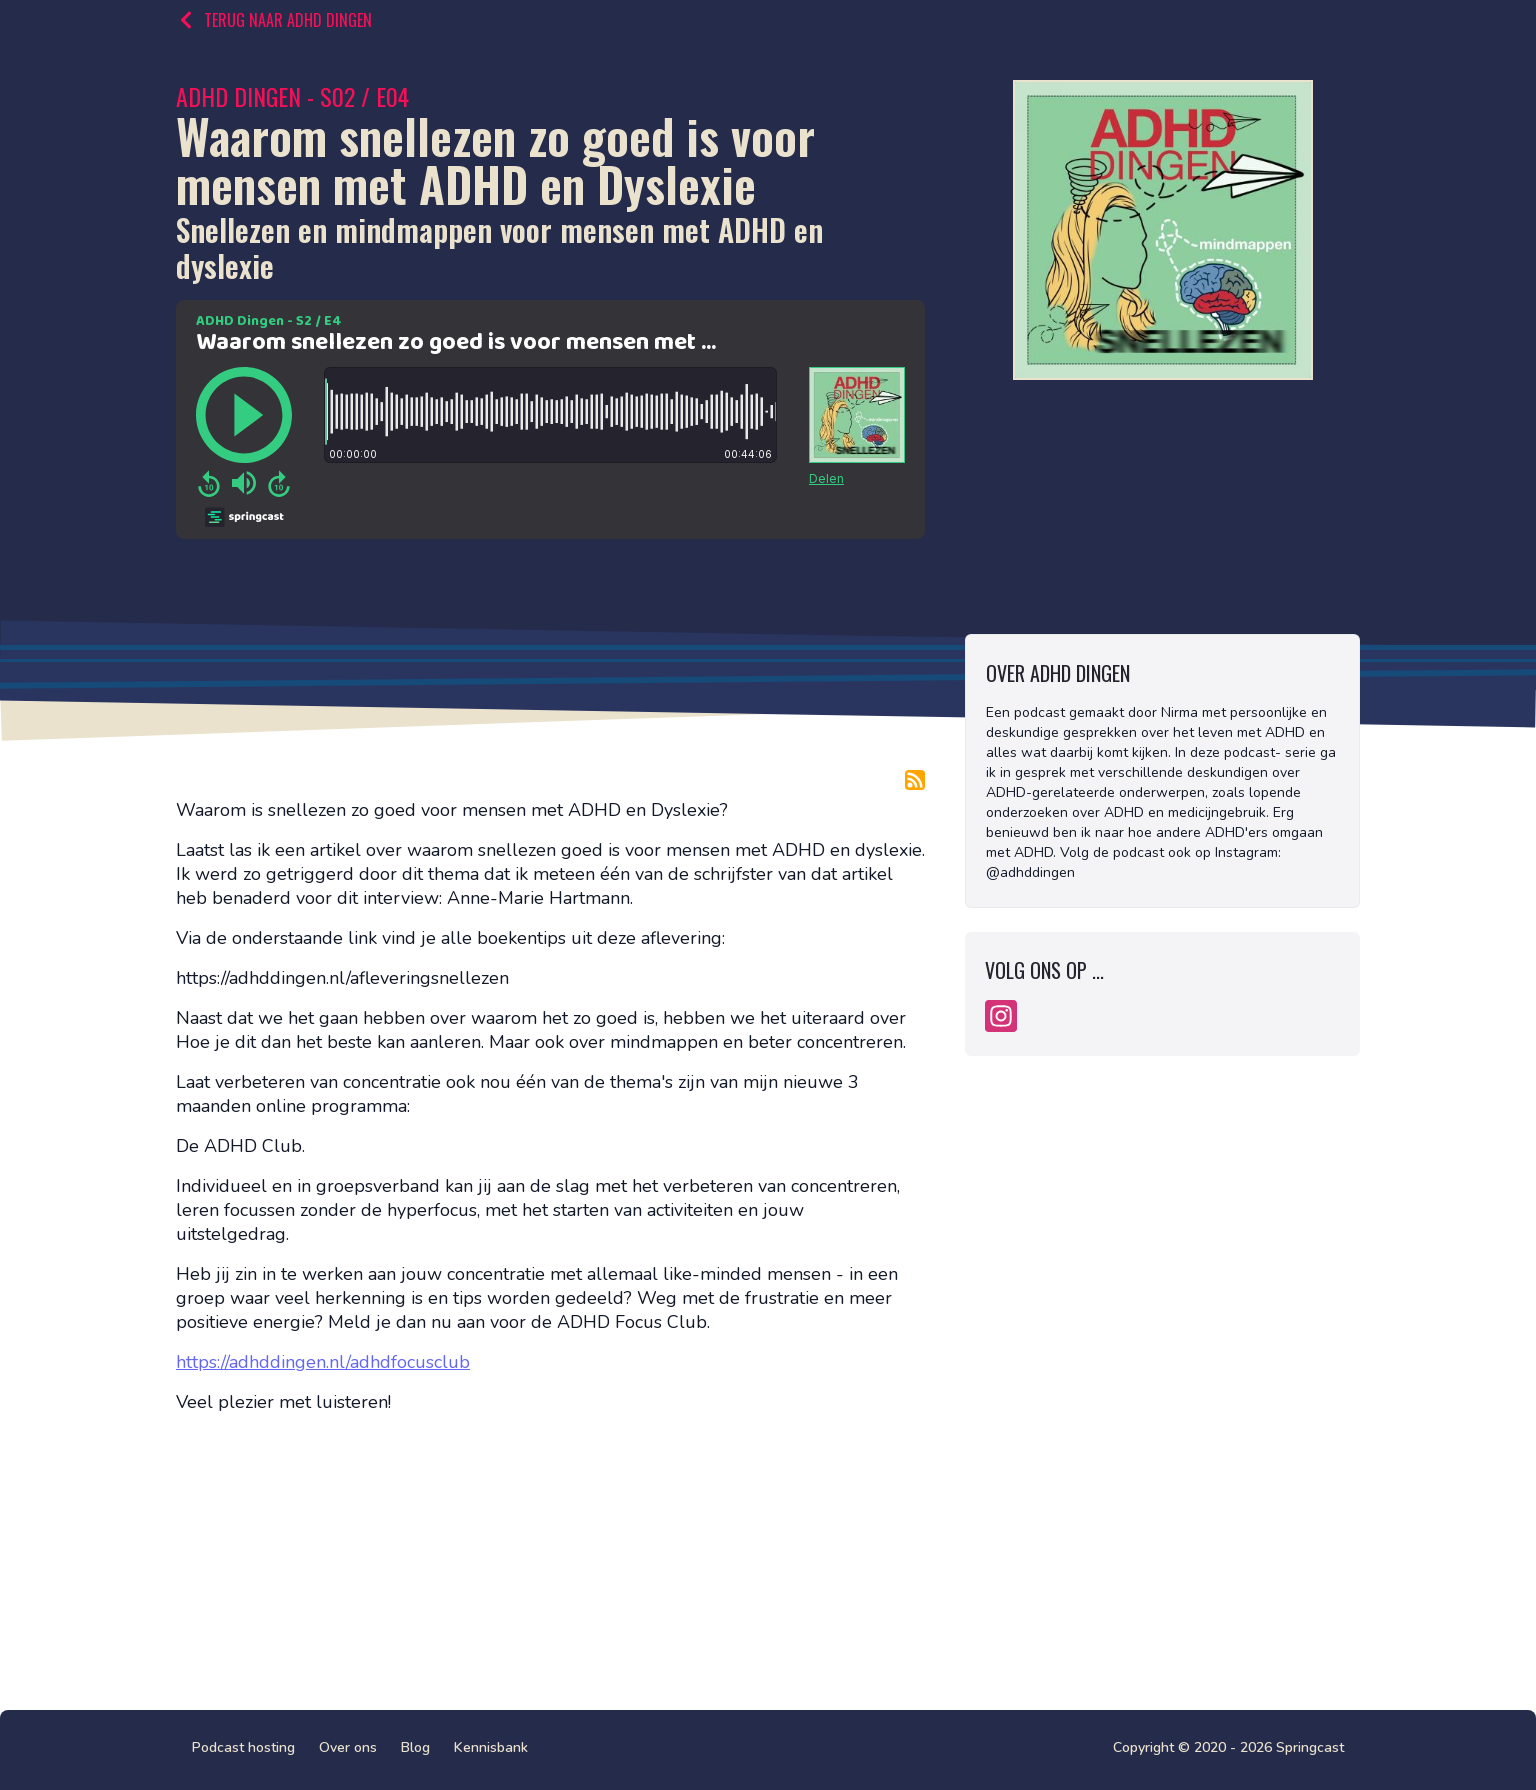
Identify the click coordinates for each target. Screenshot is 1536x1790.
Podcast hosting (243, 1747)
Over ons (348, 1747)
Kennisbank (491, 1747)
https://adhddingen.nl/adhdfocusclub (323, 1362)
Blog (415, 1747)
